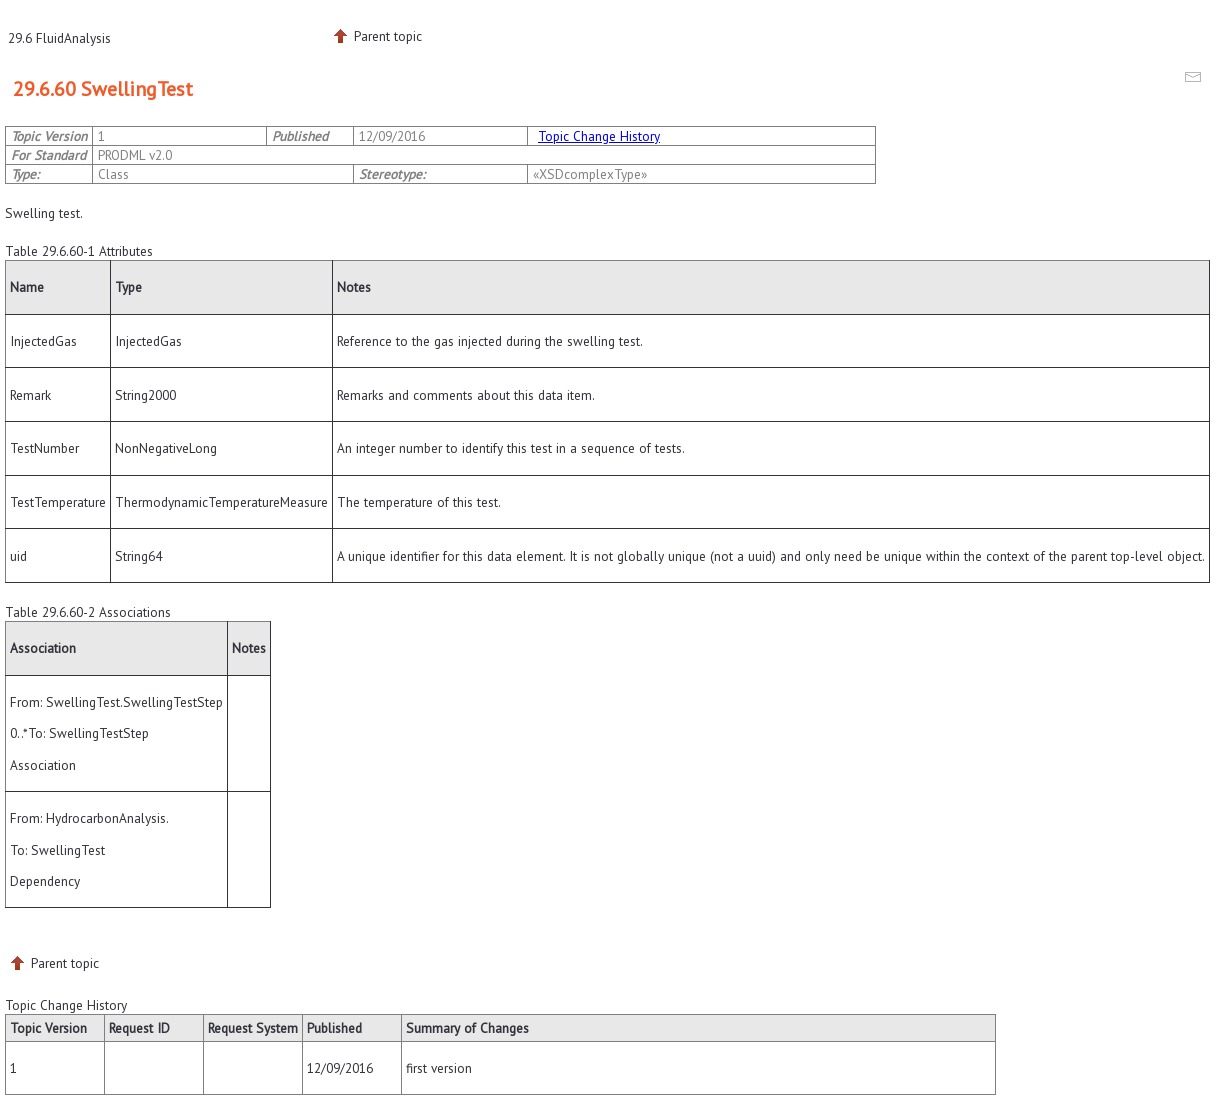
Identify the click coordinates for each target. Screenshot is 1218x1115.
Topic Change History (599, 136)
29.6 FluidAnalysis (59, 38)
